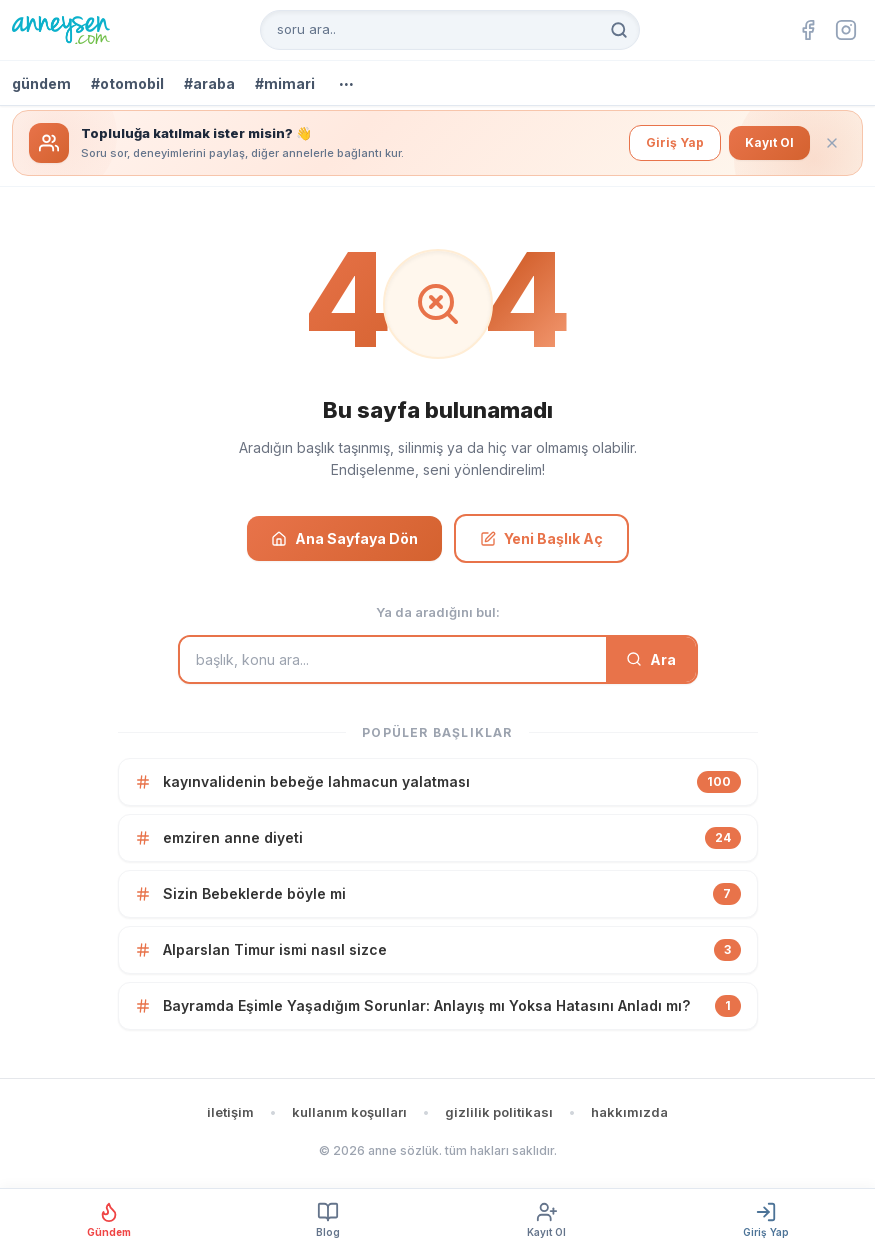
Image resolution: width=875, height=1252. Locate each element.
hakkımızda (629, 1112)
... (346, 80)
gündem (41, 83)
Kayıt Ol (769, 142)
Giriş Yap (675, 142)
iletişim (230, 1112)
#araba (209, 83)
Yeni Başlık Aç (541, 538)
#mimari (285, 83)
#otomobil (127, 83)
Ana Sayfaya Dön (344, 538)
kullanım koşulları (349, 1112)
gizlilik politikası (499, 1112)
